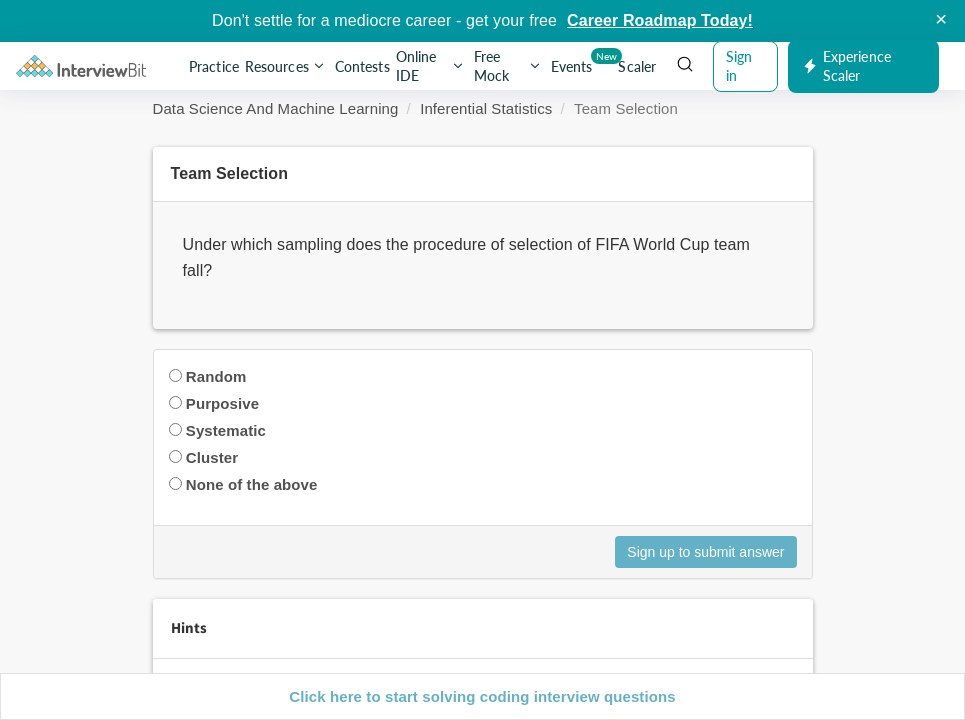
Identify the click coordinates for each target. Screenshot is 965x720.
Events (573, 62)
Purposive (222, 403)
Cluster (212, 457)
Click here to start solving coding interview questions (482, 696)
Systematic (226, 430)
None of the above (252, 484)
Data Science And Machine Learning (276, 108)
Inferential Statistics (486, 108)
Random (216, 376)
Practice (214, 66)
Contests (362, 66)
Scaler (637, 66)
